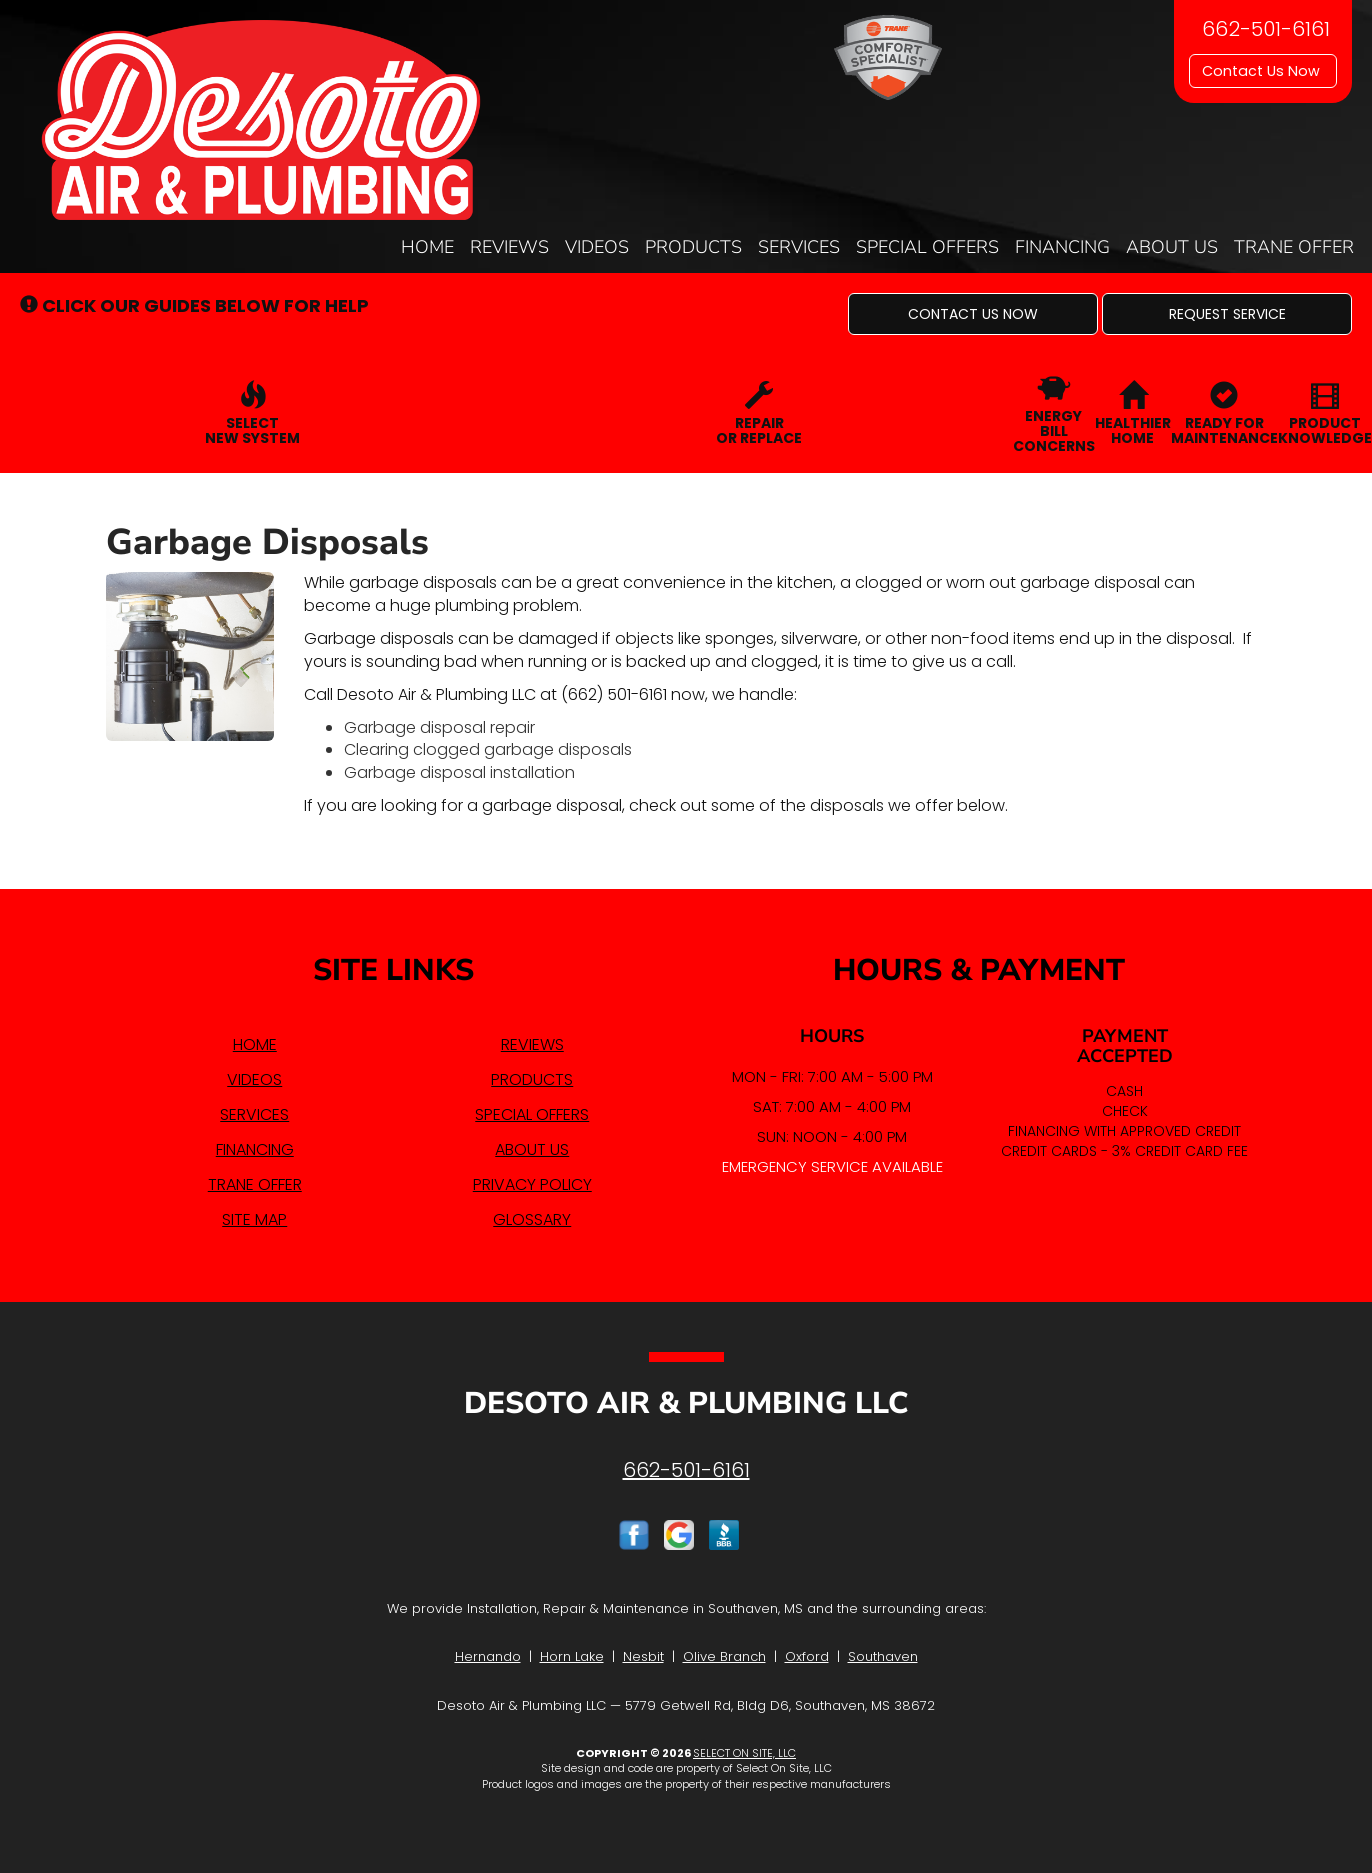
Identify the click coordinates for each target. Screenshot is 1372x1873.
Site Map (254, 1219)
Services (799, 247)
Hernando (488, 1656)
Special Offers (927, 247)
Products (693, 247)
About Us (1172, 247)
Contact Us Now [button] (1263, 71)
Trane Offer (1294, 247)
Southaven (883, 1656)
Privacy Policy (532, 1184)
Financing (1062, 247)
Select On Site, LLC (744, 1753)
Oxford (807, 1656)
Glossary (532, 1219)
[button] (973, 314)
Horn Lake (572, 1656)
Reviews (509, 247)
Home (427, 247)
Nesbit (643, 1656)
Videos (597, 247)
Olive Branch (724, 1656)
